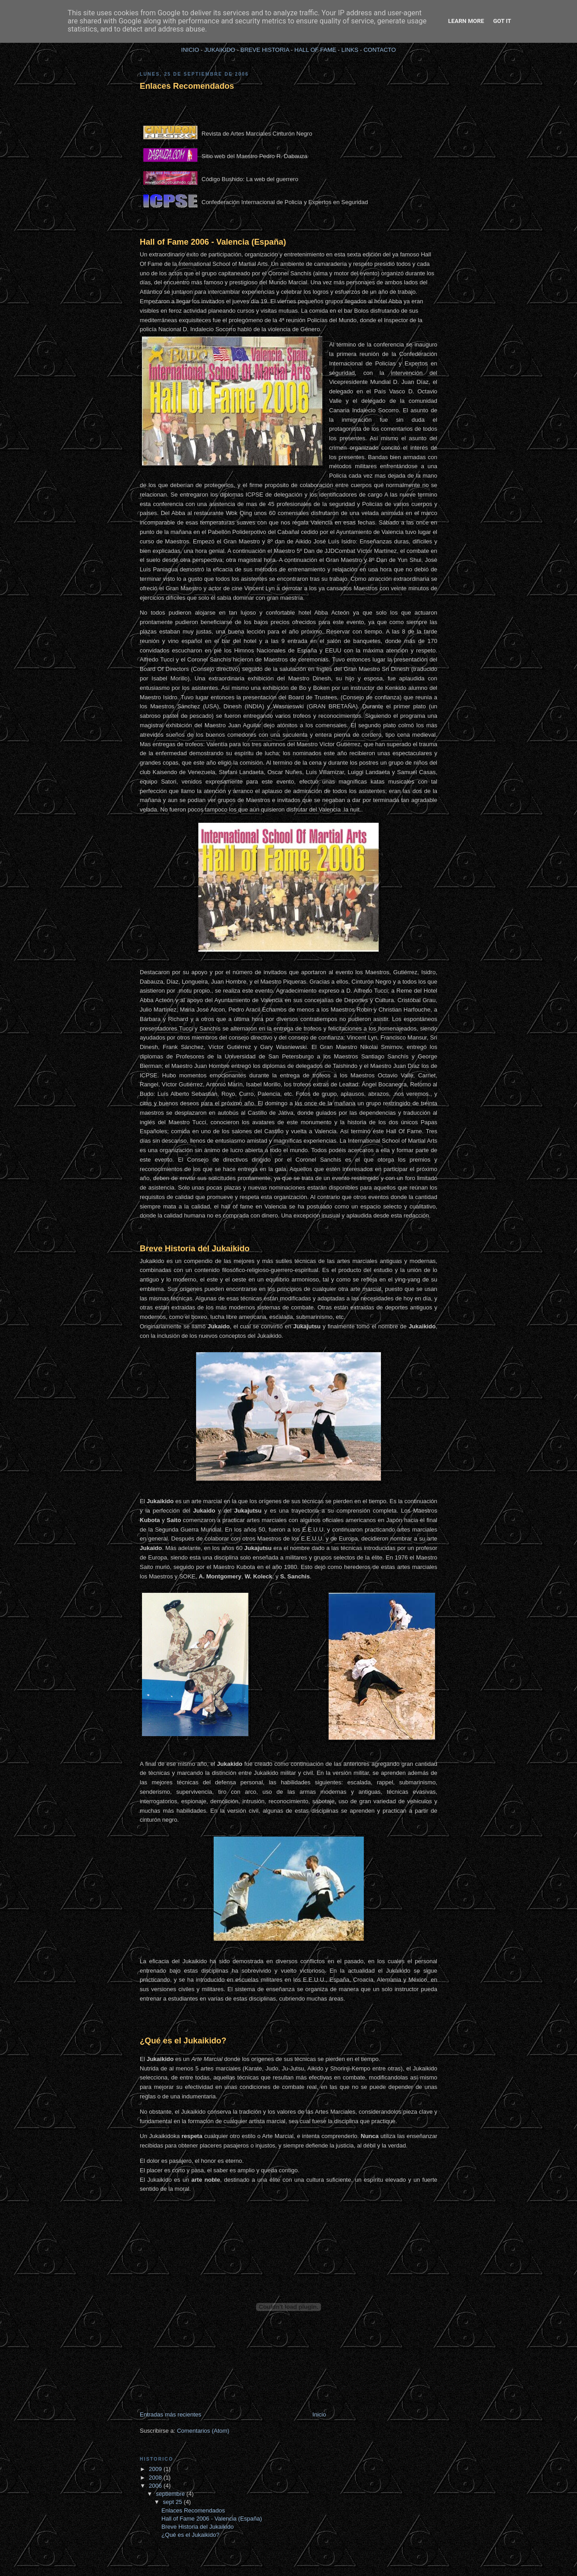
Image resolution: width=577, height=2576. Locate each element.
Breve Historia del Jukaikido (195, 1248)
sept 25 (173, 2501)
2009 (156, 2469)
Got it (502, 21)
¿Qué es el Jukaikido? (183, 2040)
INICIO (190, 49)
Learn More (466, 21)
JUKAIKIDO (219, 49)
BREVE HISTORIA (264, 49)
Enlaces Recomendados (187, 86)
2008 (156, 2477)
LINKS (349, 49)
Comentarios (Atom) (203, 2430)
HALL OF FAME (315, 49)
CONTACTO (379, 49)
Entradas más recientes (170, 2414)
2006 (156, 2485)
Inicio (319, 2414)
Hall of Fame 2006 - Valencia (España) (213, 241)
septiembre (171, 2493)
